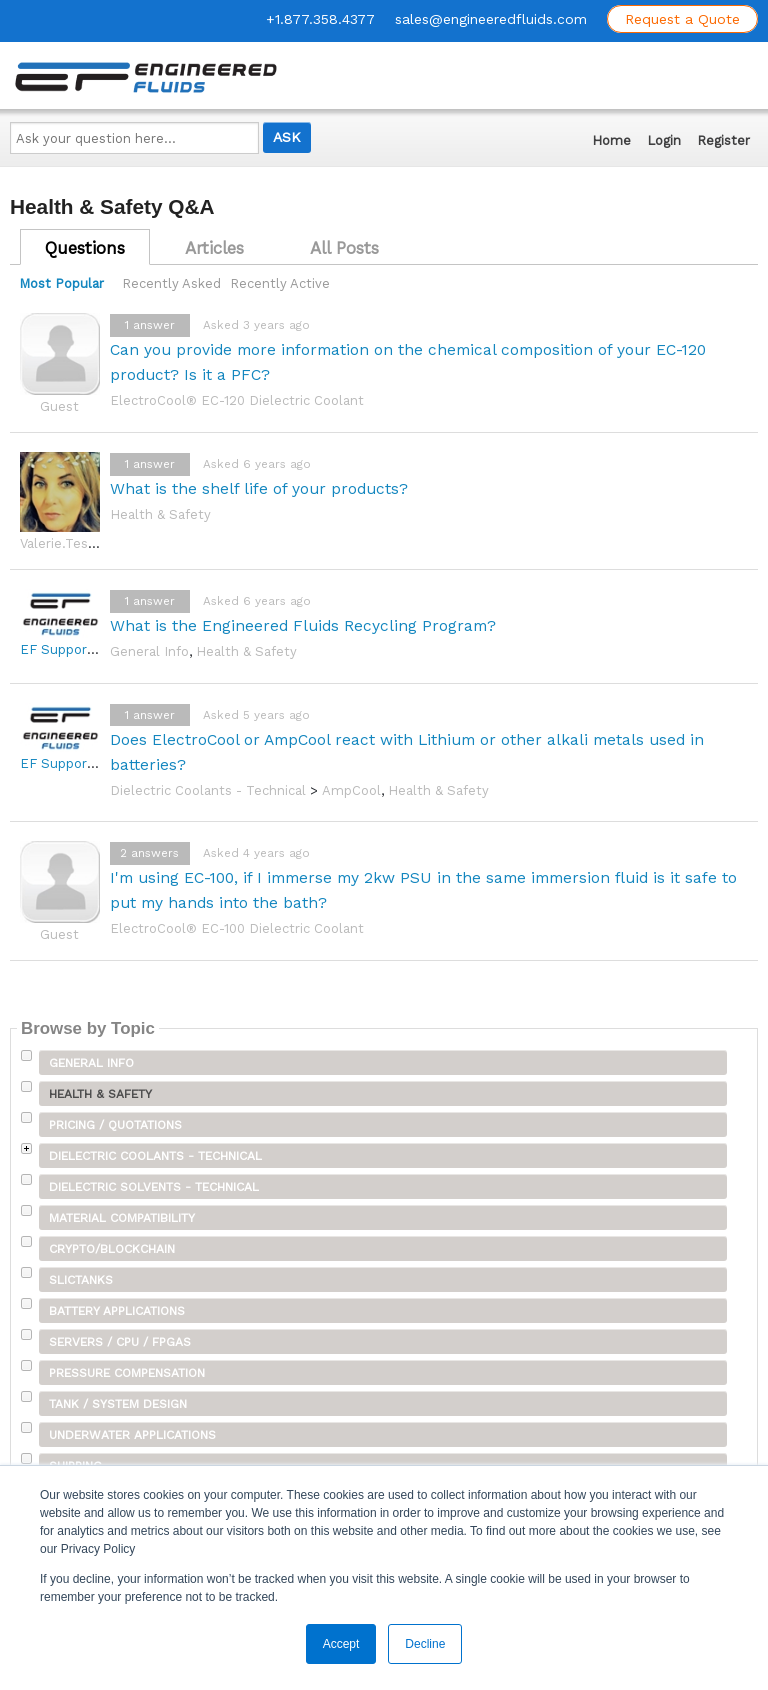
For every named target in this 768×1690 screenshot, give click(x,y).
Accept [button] (341, 1644)
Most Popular (61, 283)
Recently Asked (171, 283)
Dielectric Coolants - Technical (208, 790)
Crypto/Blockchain (112, 1249)
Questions (85, 248)
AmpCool (351, 790)
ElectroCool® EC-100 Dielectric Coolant (237, 928)
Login (664, 140)
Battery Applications (117, 1311)
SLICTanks (81, 1280)
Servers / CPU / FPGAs (120, 1342)
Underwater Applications (132, 1435)
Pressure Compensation (127, 1373)
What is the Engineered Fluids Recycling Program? (303, 625)
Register (723, 140)
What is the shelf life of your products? (259, 488)
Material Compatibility (122, 1218)
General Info (149, 651)
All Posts (344, 248)
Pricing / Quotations (115, 1125)
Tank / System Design (118, 1404)
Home (611, 140)
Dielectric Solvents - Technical (154, 1187)
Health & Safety (160, 514)
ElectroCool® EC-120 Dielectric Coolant (237, 400)
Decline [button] (425, 1644)
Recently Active (280, 283)
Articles (214, 248)
